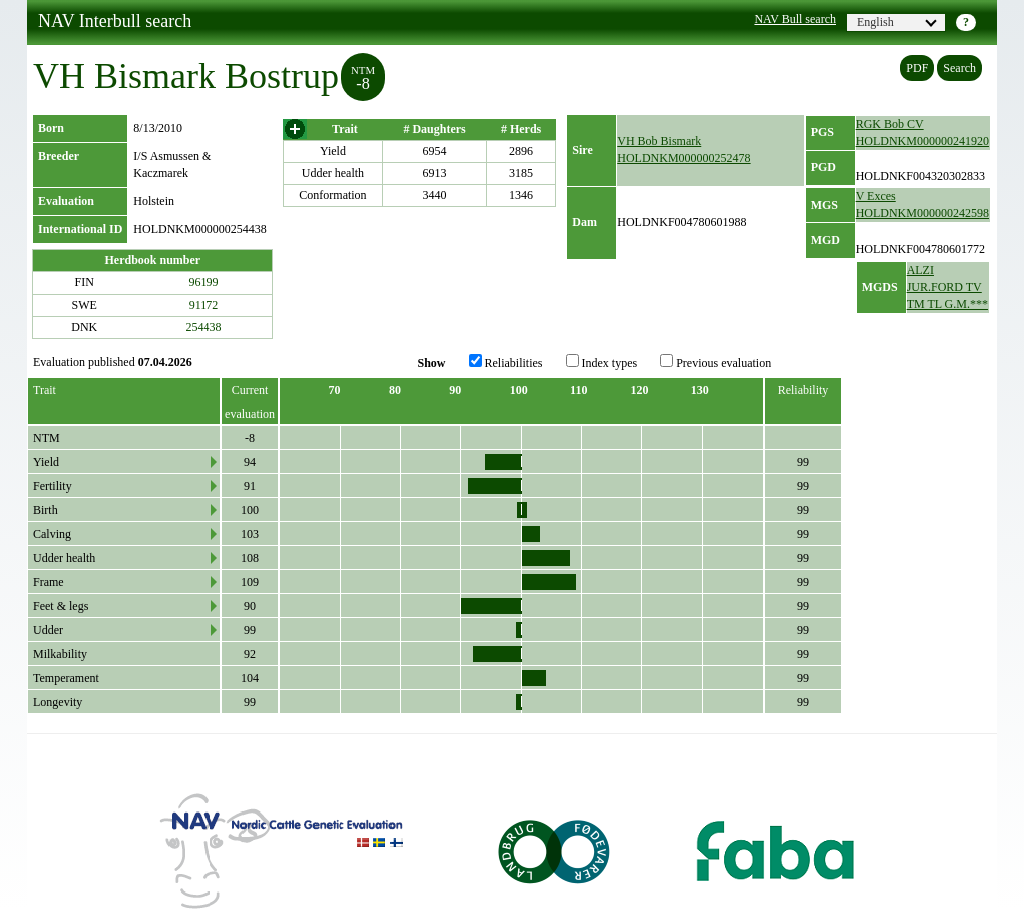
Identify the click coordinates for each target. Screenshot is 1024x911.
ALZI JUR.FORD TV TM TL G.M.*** (947, 287)
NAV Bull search (795, 19)
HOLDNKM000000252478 (683, 158)
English (897, 22)
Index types (602, 362)
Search (959, 68)
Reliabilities (506, 362)
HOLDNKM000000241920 (922, 141)
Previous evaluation (715, 362)
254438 (204, 327)
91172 (204, 305)
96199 (204, 282)
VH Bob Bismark (659, 141)
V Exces (876, 196)
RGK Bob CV (890, 124)
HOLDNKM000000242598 (922, 213)
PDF (917, 68)
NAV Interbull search (114, 21)
